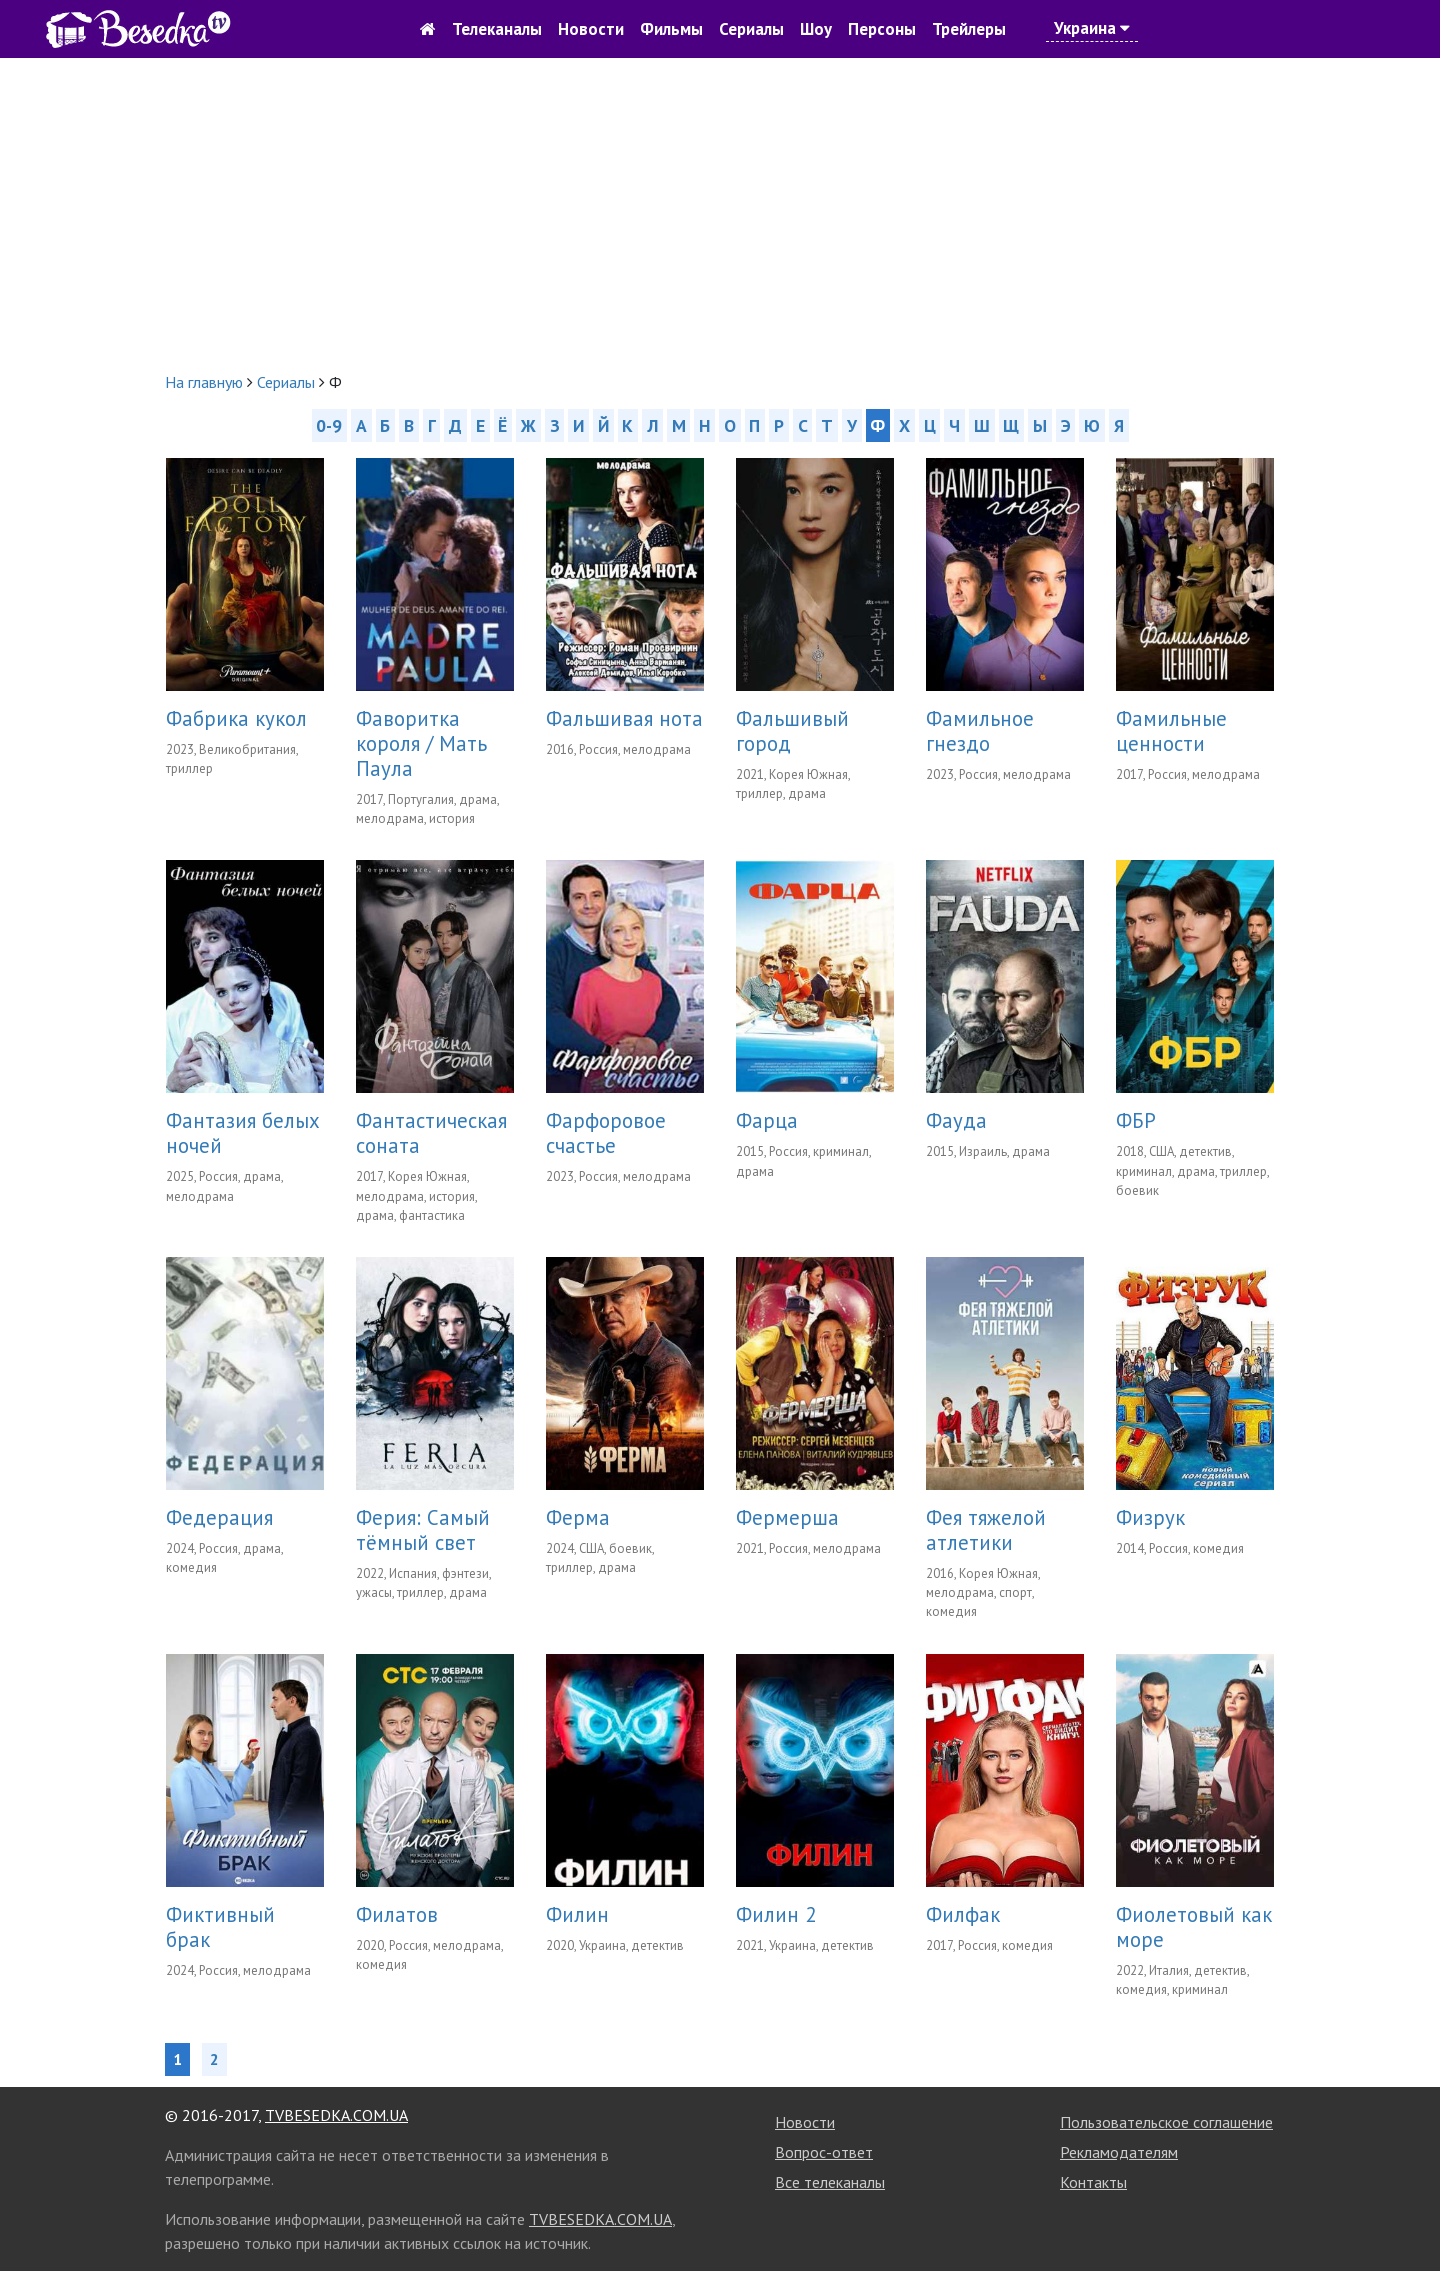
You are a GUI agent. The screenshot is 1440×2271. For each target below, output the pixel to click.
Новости (591, 29)
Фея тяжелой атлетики (986, 1530)
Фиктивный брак (220, 1927)
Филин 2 (776, 1914)
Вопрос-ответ (824, 2152)
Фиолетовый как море (1194, 1927)
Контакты (1093, 2182)
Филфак (963, 1914)
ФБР (1136, 1120)
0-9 (329, 425)
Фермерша (787, 1517)
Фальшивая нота (624, 718)
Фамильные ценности (1171, 731)
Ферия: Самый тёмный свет (423, 1530)
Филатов (397, 1914)
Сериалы (751, 29)
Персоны (882, 29)
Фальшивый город (792, 731)
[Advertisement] (720, 214)
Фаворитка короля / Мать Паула (421, 743)
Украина (1092, 28)
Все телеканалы (830, 2182)
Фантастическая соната (431, 1133)
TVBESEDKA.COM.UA (336, 2115)
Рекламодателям (1119, 2152)
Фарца (767, 1120)
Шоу (816, 29)
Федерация (219, 1517)
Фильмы (671, 29)
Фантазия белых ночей (243, 1133)
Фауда (956, 1120)
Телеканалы (497, 29)
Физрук (1150, 1517)
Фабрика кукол (236, 718)
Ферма (578, 1517)
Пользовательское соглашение (1166, 2122)
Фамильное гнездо (980, 731)
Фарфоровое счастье (606, 1133)
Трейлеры (969, 29)
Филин (577, 1914)
